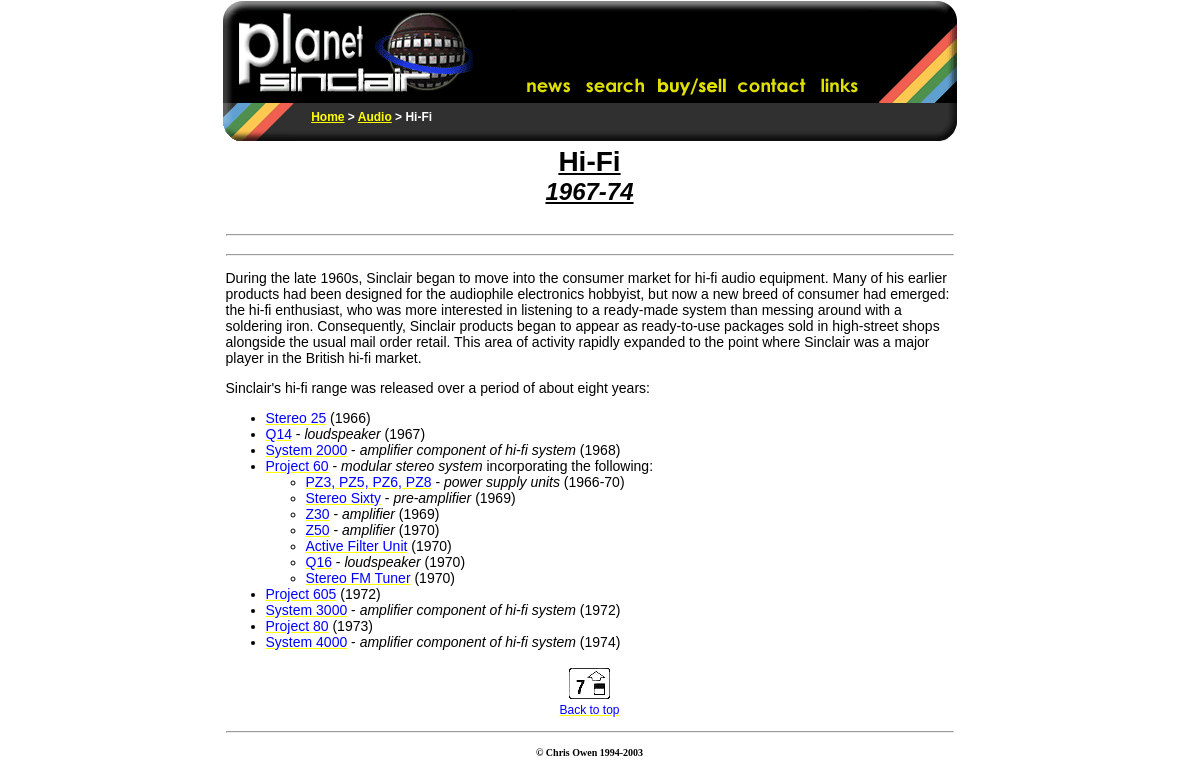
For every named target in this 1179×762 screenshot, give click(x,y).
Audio (375, 117)
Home (327, 117)
